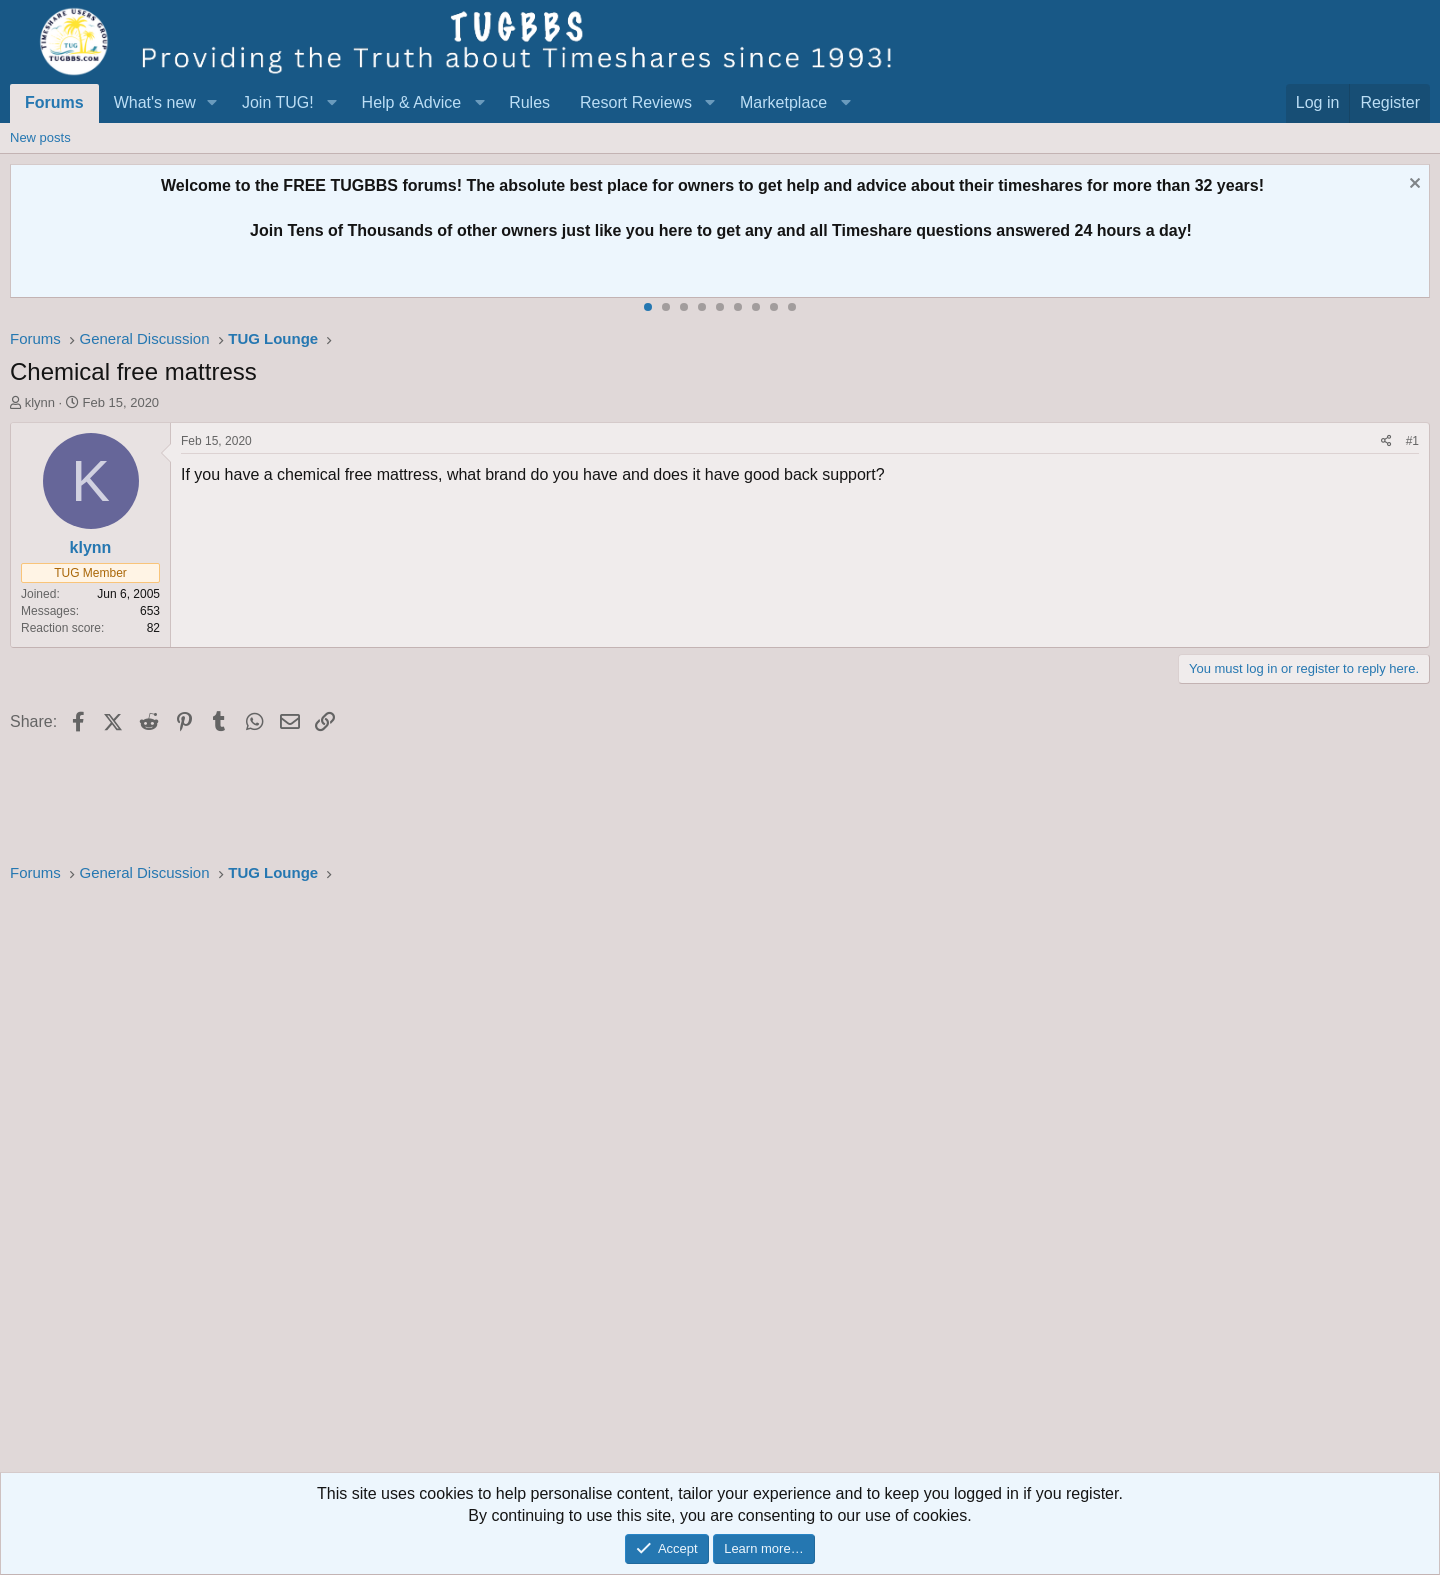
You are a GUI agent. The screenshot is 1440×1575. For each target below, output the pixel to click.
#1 (1412, 441)
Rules (529, 102)
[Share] (1386, 441)
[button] (212, 103)
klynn (40, 402)
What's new (155, 102)
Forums (54, 102)
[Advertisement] (610, 1184)
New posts (40, 137)
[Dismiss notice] (1412, 185)
